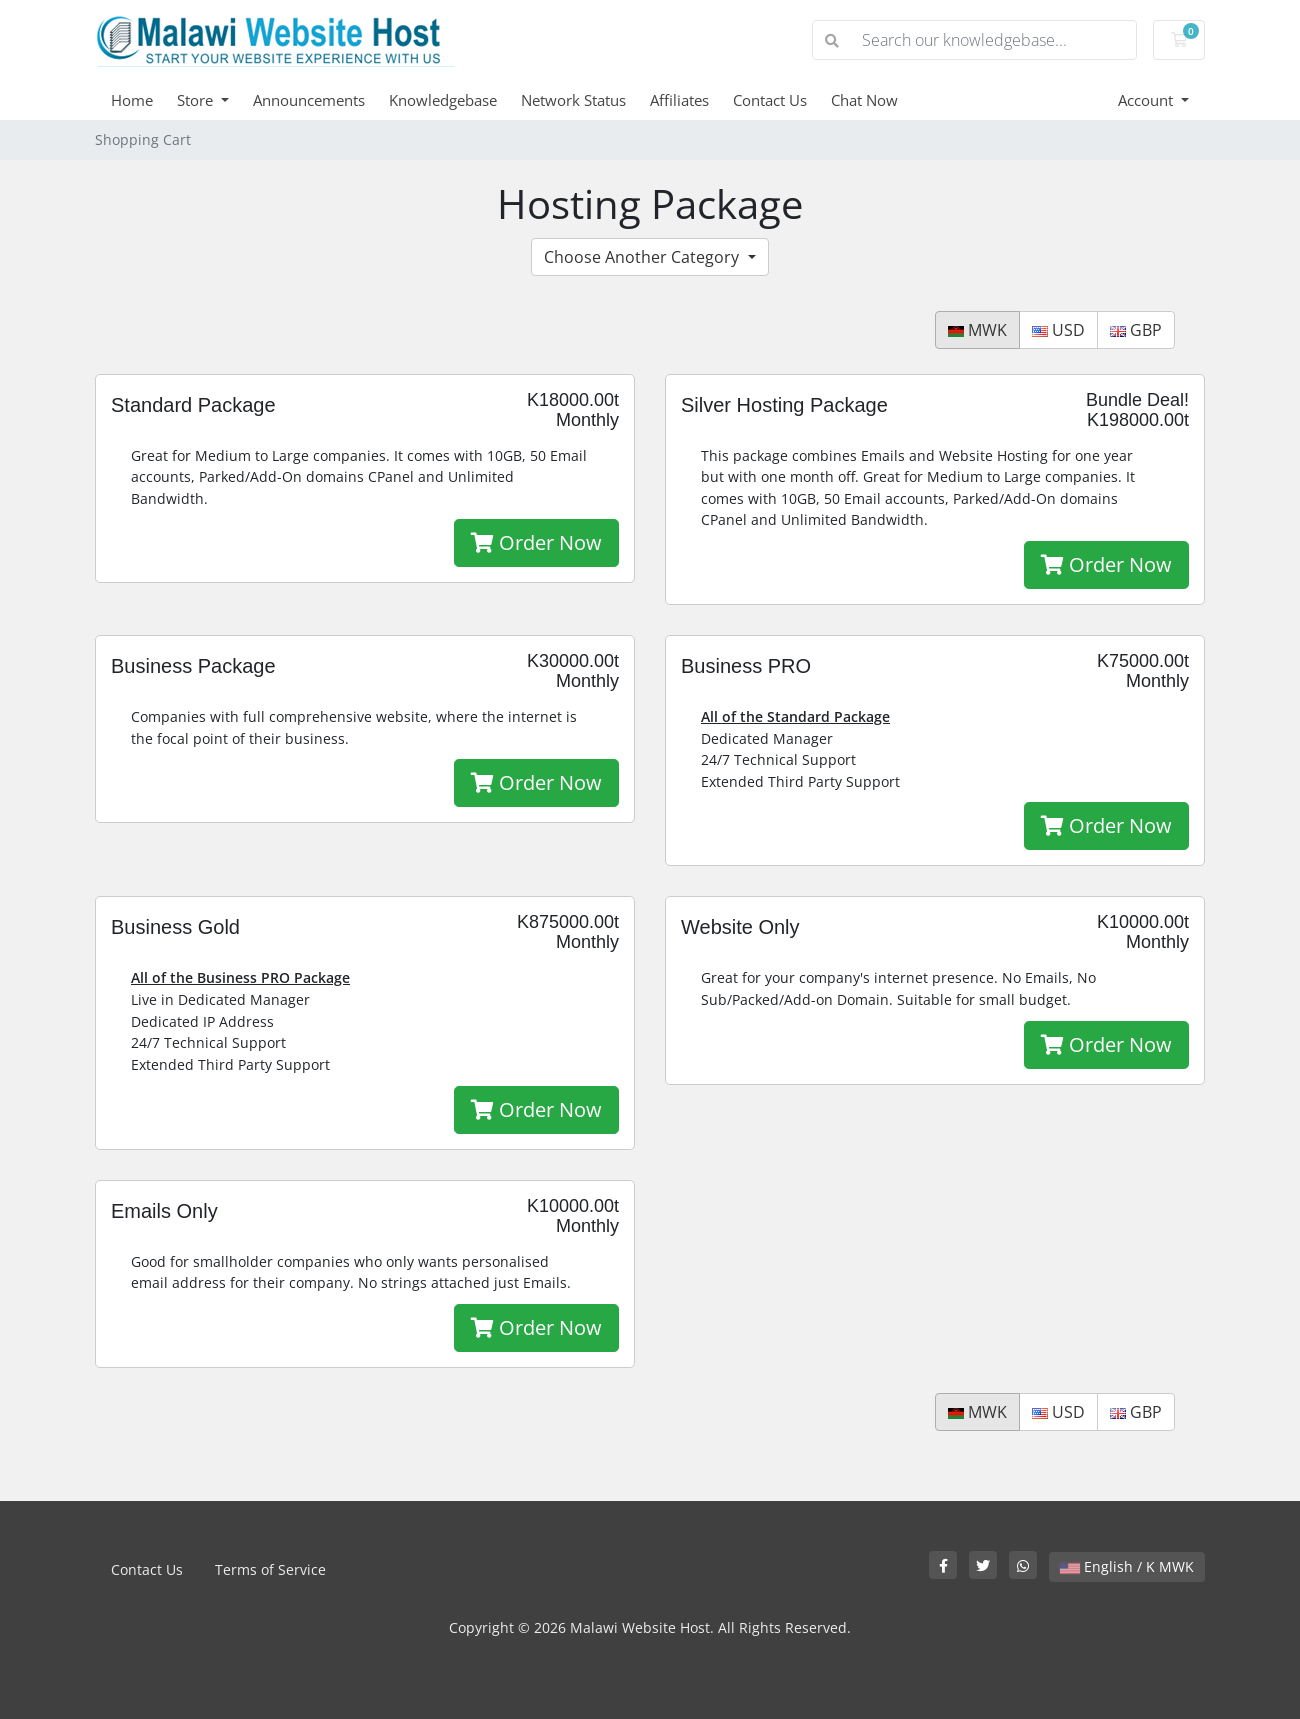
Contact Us (770, 100)
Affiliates (679, 100)
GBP (1136, 330)
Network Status (573, 100)
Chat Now (864, 100)
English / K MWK (1127, 1566)
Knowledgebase (443, 100)
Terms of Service (270, 1569)
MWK (977, 330)
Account (1147, 100)
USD (1058, 330)
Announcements (309, 100)
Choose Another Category (643, 257)
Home (132, 100)
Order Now (536, 542)
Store (197, 100)
